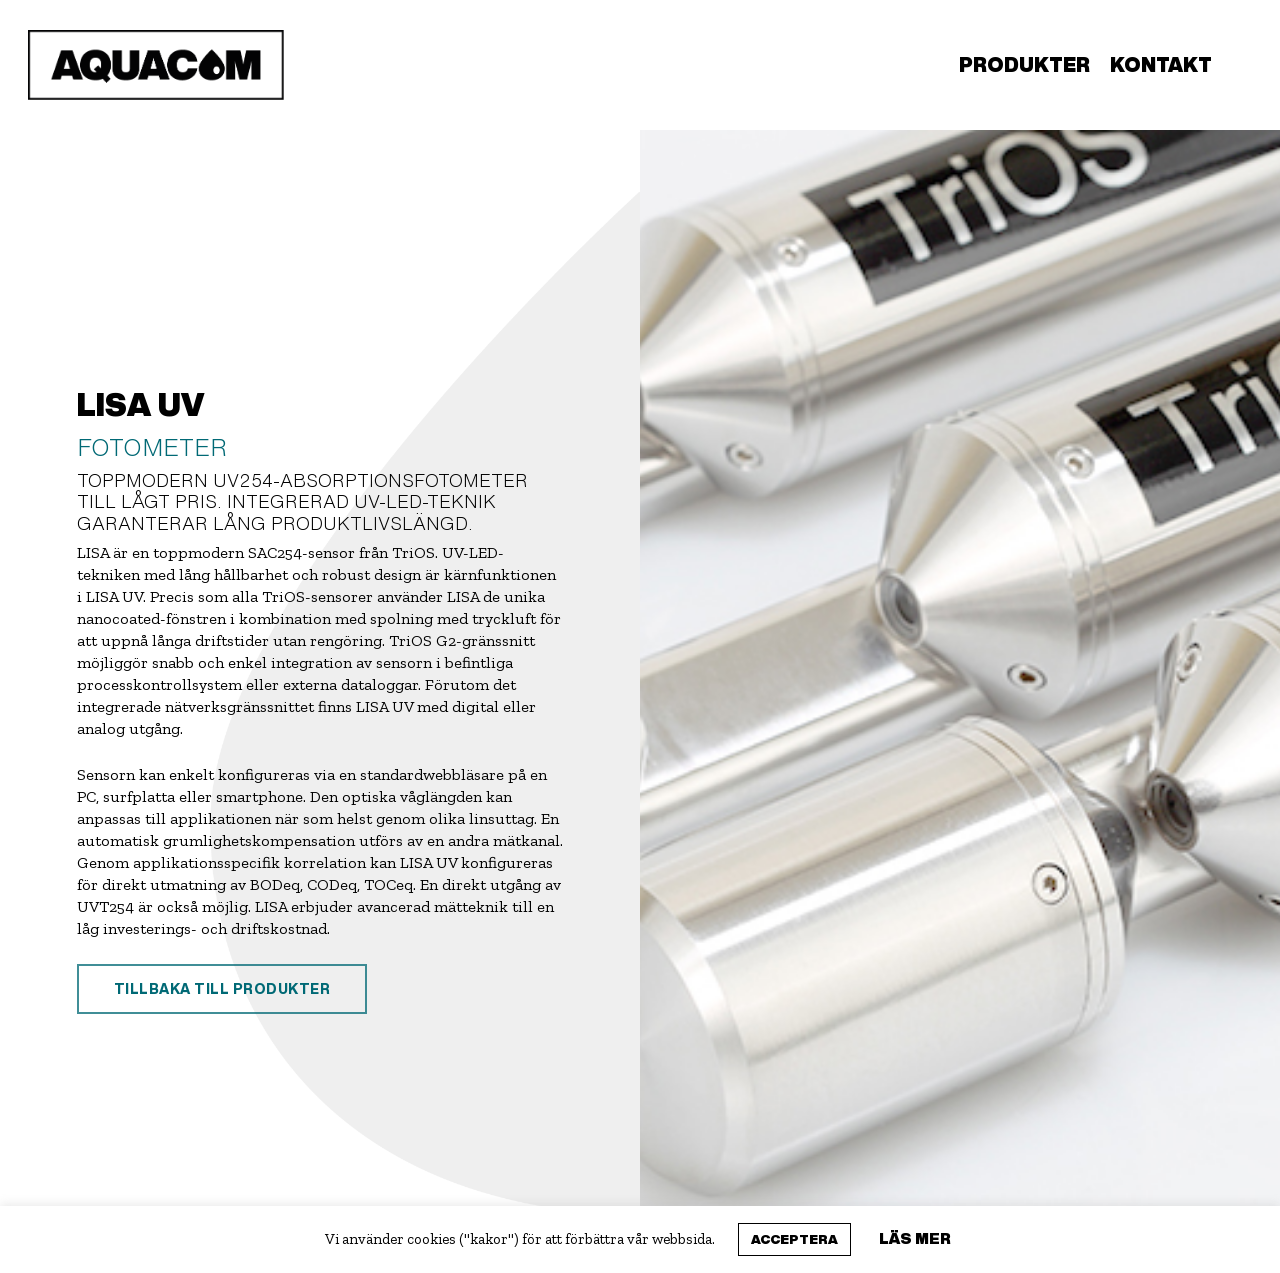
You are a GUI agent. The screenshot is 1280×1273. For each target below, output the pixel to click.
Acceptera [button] (794, 1239)
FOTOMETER (152, 447)
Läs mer (915, 1238)
